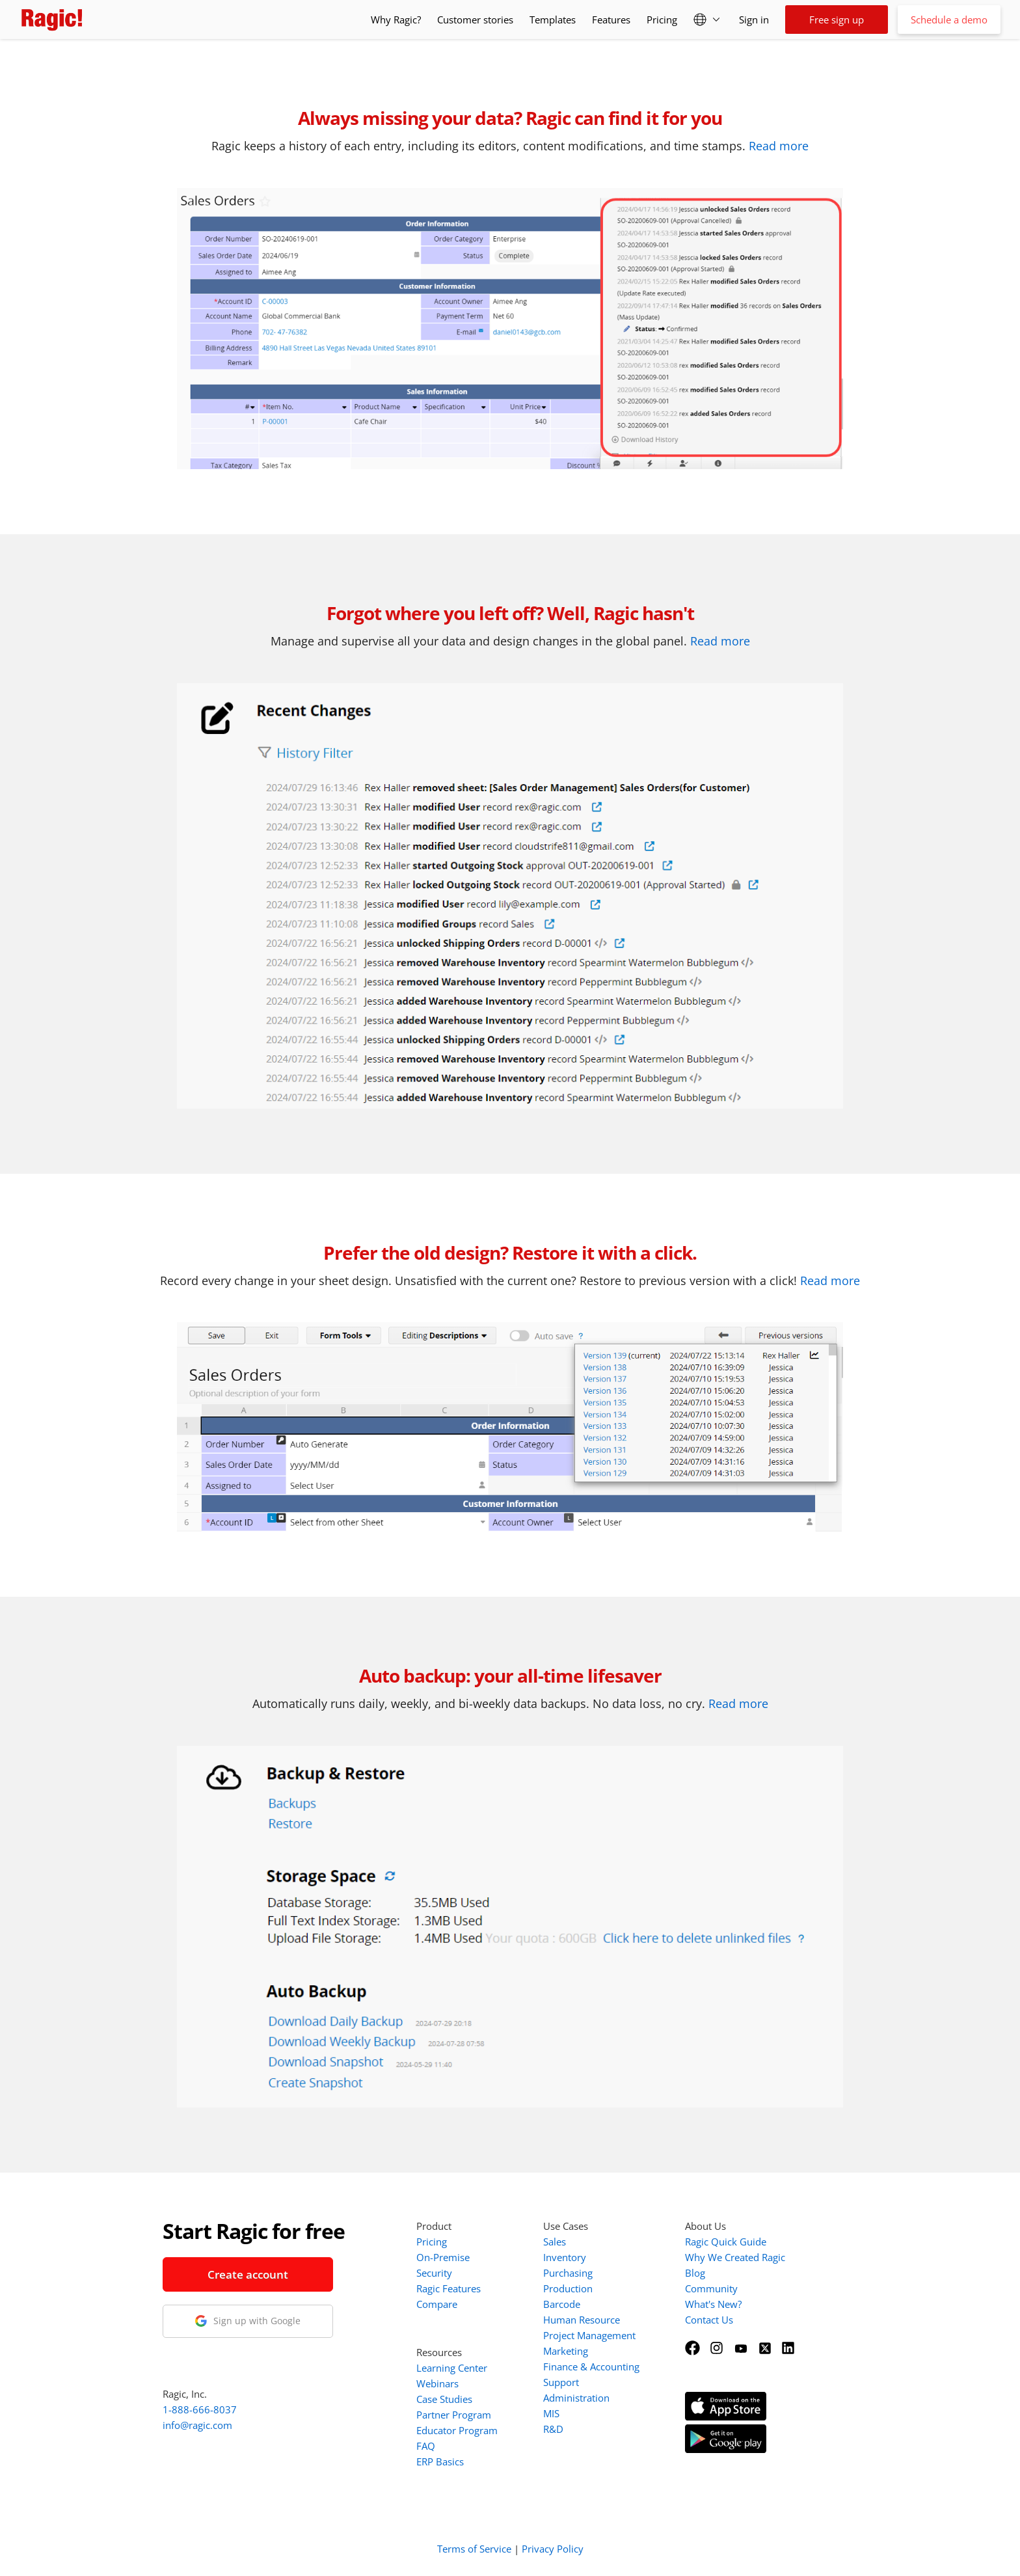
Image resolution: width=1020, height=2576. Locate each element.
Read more (779, 146)
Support (561, 2382)
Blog (695, 2272)
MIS (551, 2413)
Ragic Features (448, 2288)
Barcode (561, 2304)
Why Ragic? (396, 19)
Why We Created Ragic (735, 2257)
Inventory (564, 2257)
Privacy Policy (553, 2548)
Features (611, 19)
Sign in (754, 19)
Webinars (437, 2383)
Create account (248, 2274)
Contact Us (709, 2319)
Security (434, 2272)
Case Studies (444, 2399)
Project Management (589, 2335)
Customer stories (475, 19)
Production (568, 2288)
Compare (436, 2304)
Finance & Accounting (591, 2366)
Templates (553, 19)
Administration (576, 2397)
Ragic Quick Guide (725, 2241)
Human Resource (581, 2319)
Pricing (662, 19)
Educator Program (457, 2430)
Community (711, 2288)
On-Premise (443, 2257)
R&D (553, 2428)
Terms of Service (474, 2548)
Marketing (565, 2350)
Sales (554, 2241)
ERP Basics (440, 2461)
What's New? (713, 2304)
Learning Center (451, 2367)
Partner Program (453, 2414)
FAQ (425, 2445)
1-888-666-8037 (200, 2409)
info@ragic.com (197, 2425)
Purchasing (568, 2272)
